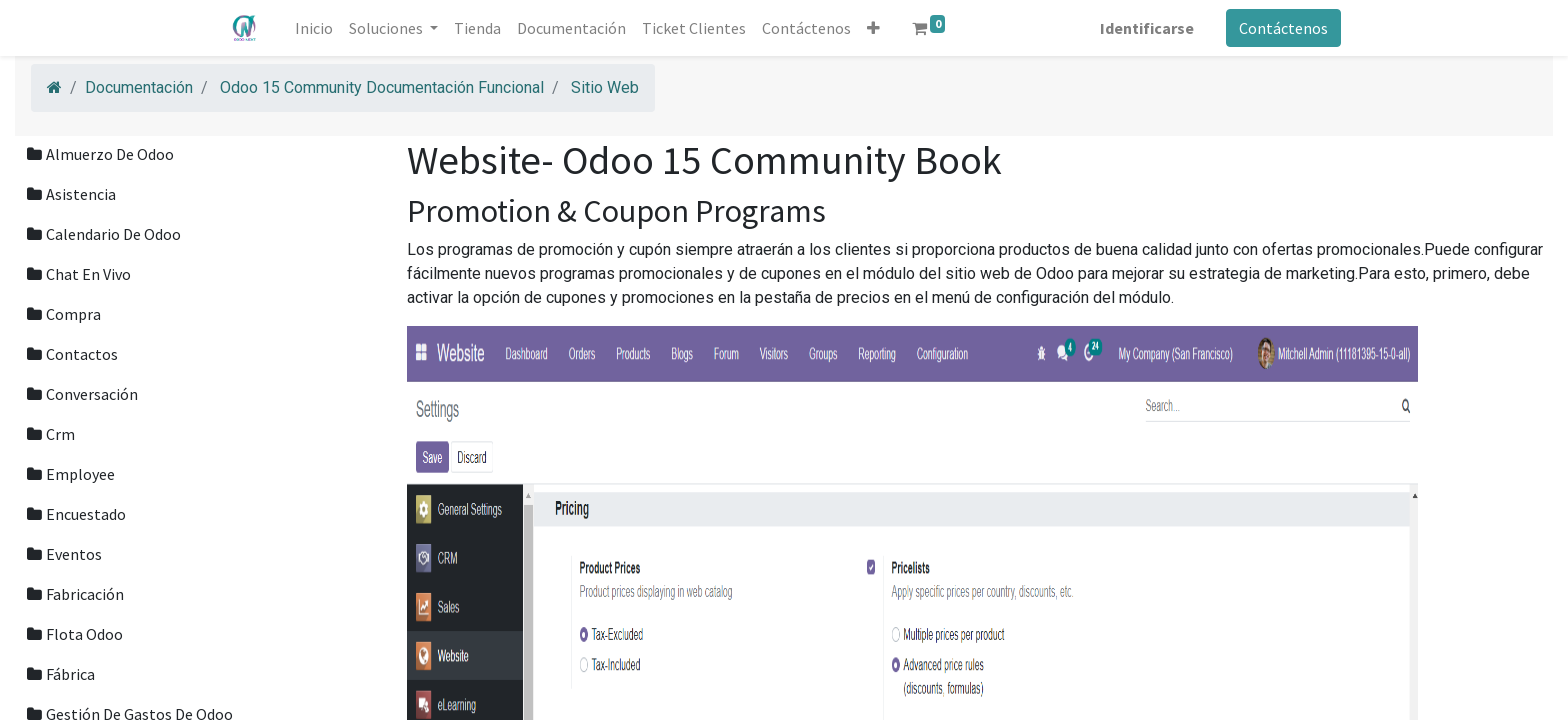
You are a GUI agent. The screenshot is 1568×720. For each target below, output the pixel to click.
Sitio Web (605, 87)
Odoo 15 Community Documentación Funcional (382, 87)
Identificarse (1145, 28)
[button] (875, 28)
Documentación (139, 87)
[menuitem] (316, 28)
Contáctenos (1281, 28)
